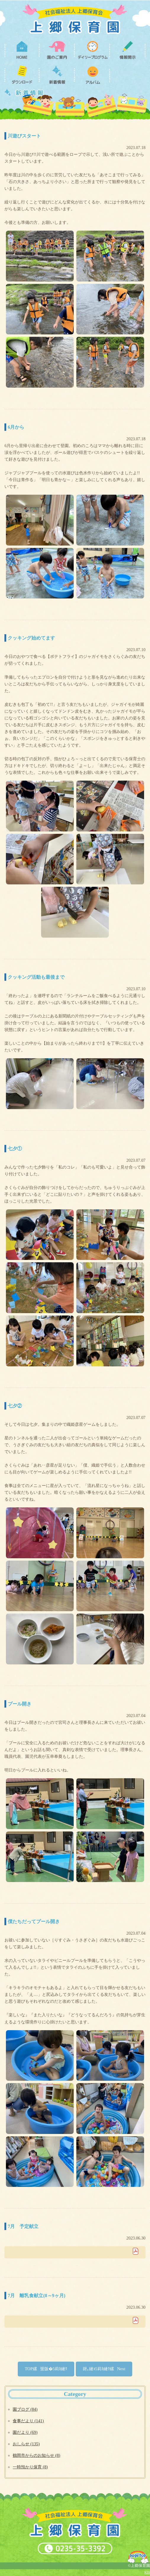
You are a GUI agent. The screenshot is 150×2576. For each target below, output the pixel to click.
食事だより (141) (28, 2420)
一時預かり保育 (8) (30, 2467)
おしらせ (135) (26, 2443)
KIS (147, 2572)
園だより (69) (25, 2432)
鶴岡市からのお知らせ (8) (36, 2455)
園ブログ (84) (25, 2409)
